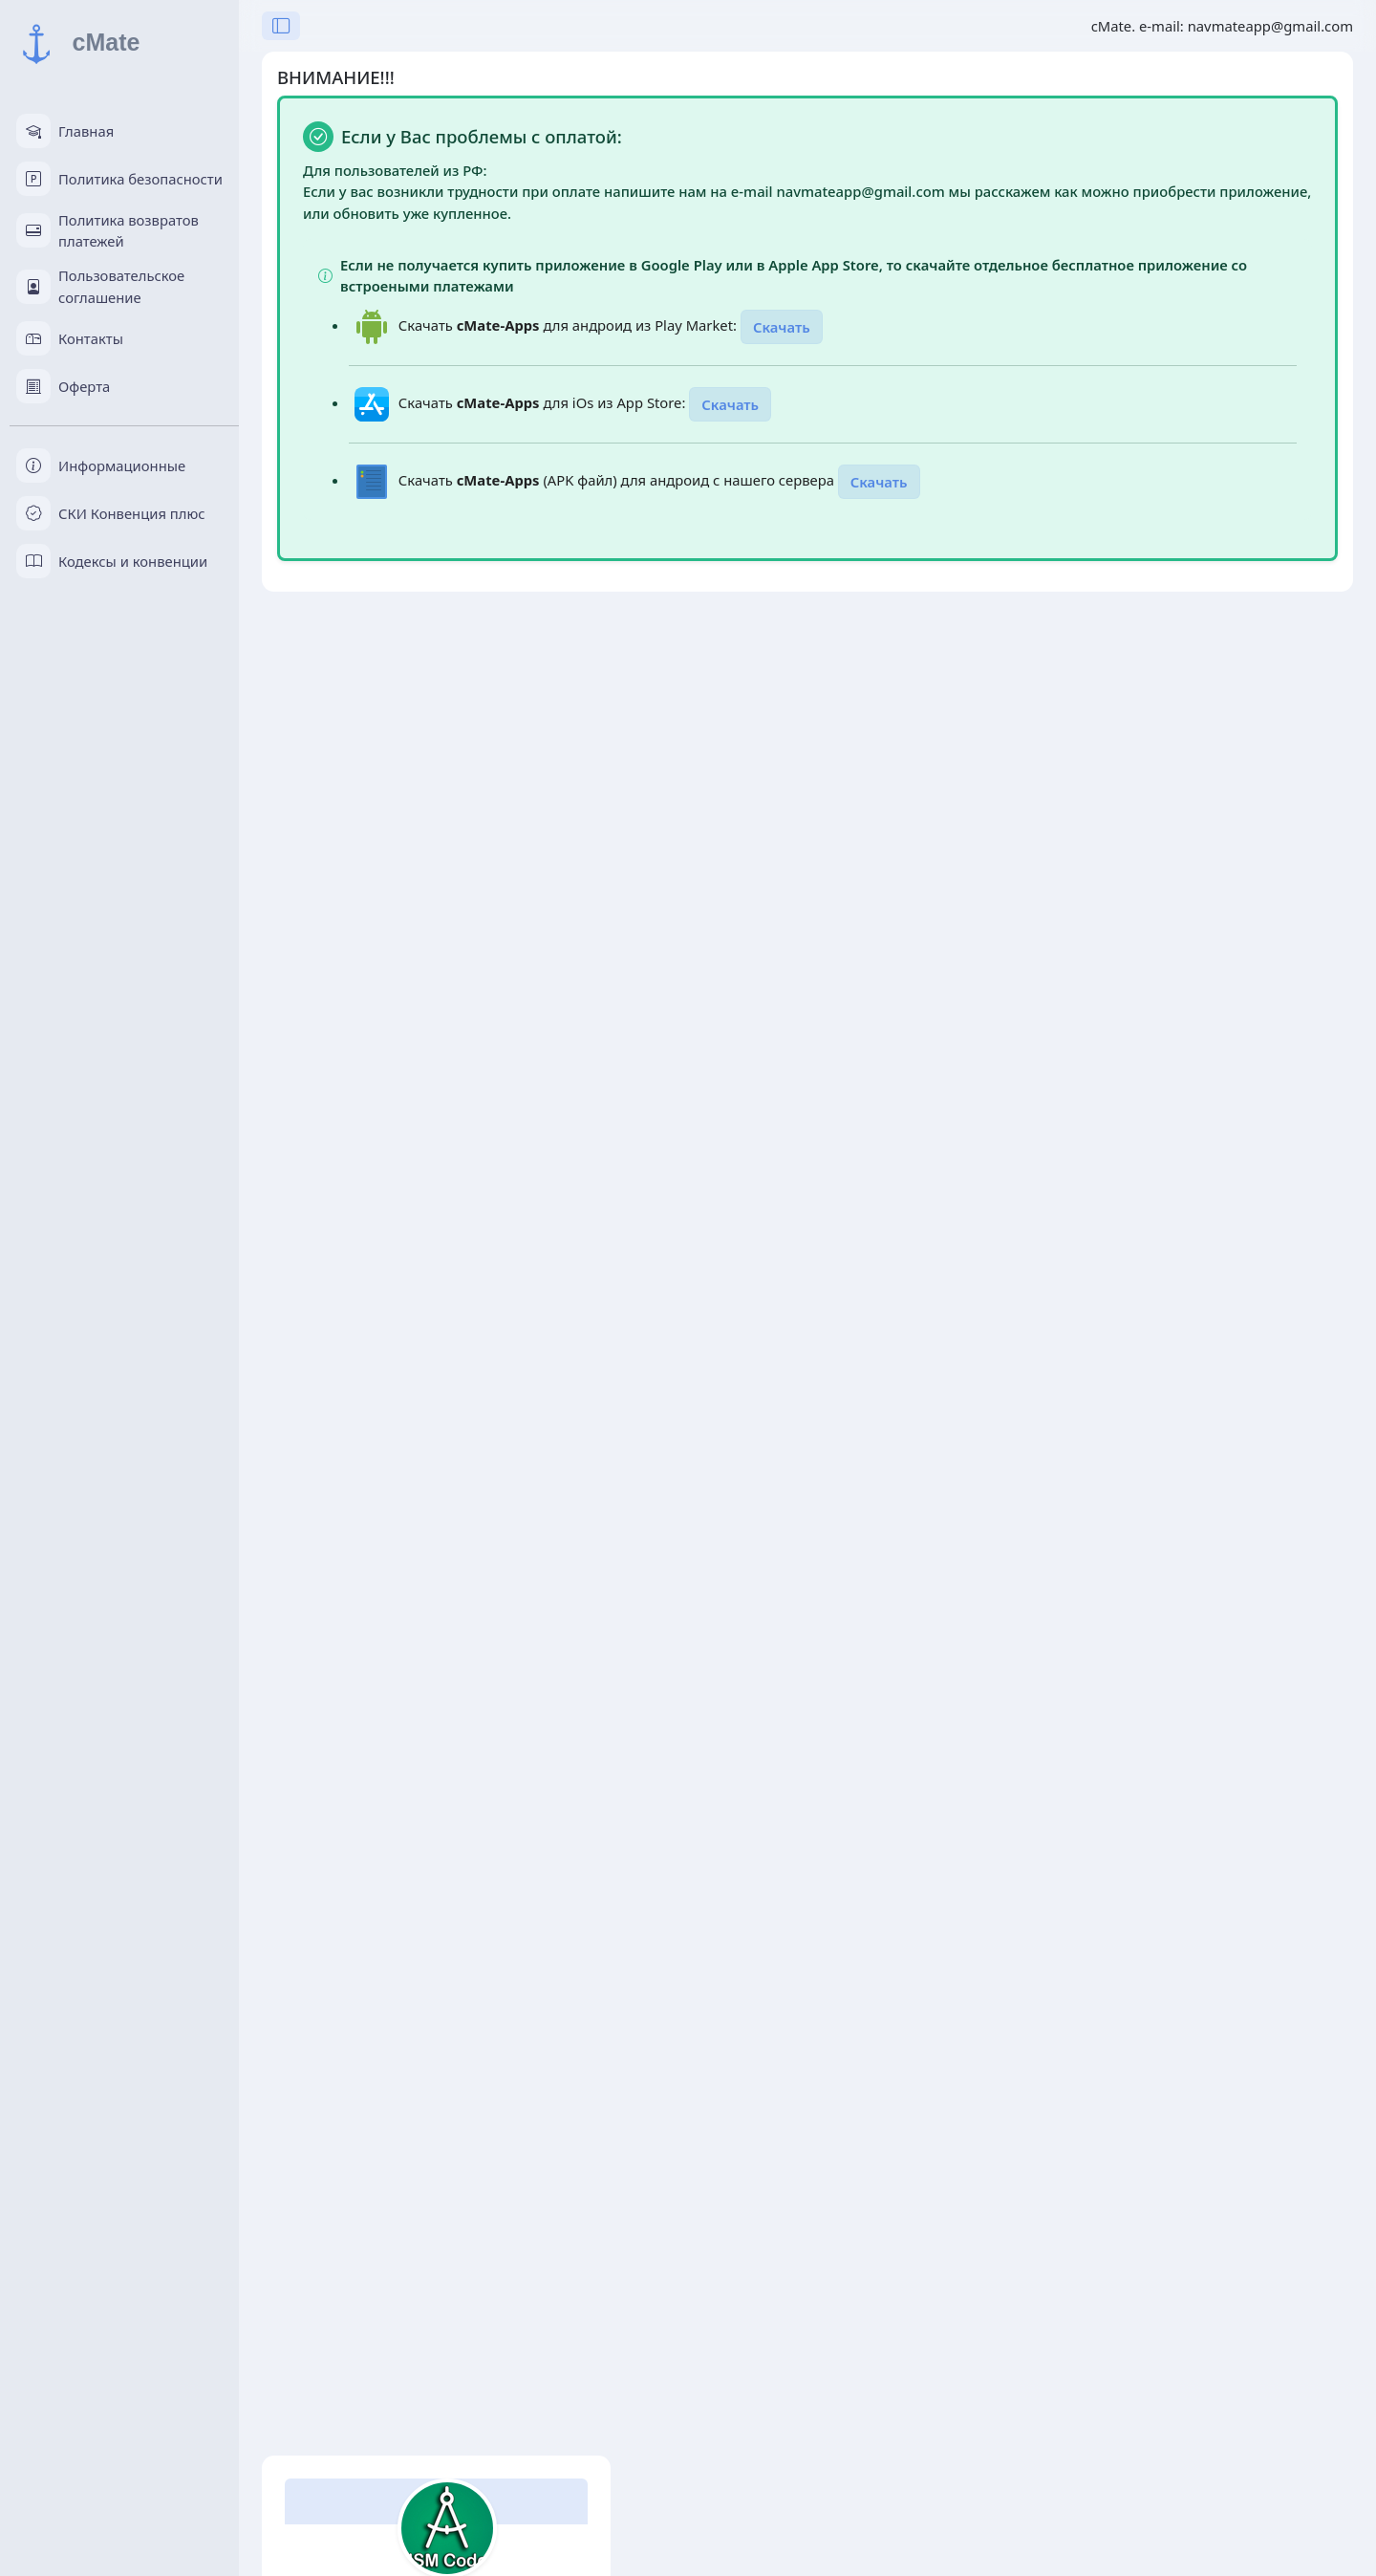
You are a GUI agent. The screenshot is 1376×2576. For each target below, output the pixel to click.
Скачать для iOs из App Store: (543, 402)
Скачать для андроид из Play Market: (569, 325)
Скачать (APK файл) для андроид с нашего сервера (618, 479)
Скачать (781, 326)
